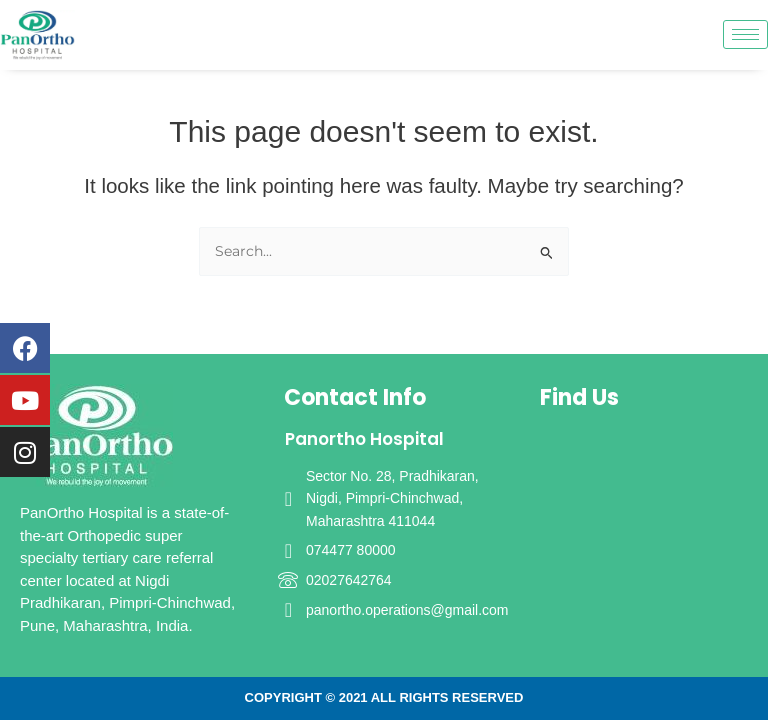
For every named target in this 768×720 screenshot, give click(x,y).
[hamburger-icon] (745, 34)
